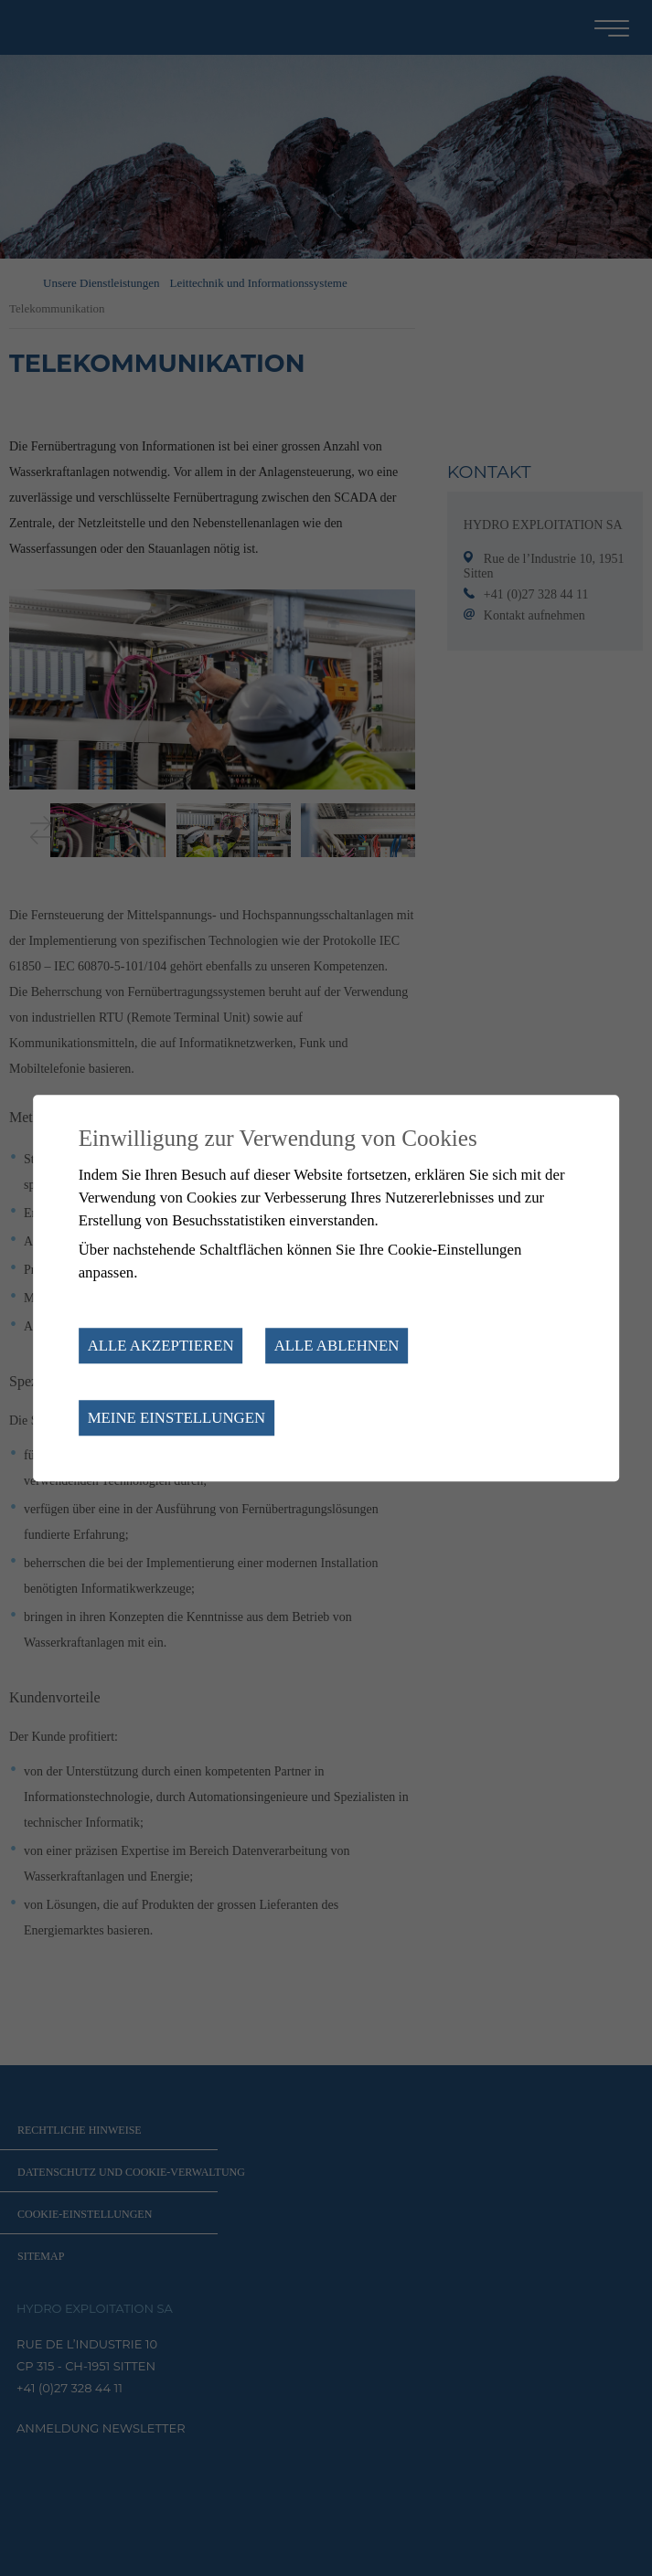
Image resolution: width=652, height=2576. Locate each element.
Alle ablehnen (337, 1345)
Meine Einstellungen (176, 1417)
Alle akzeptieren (161, 1345)
